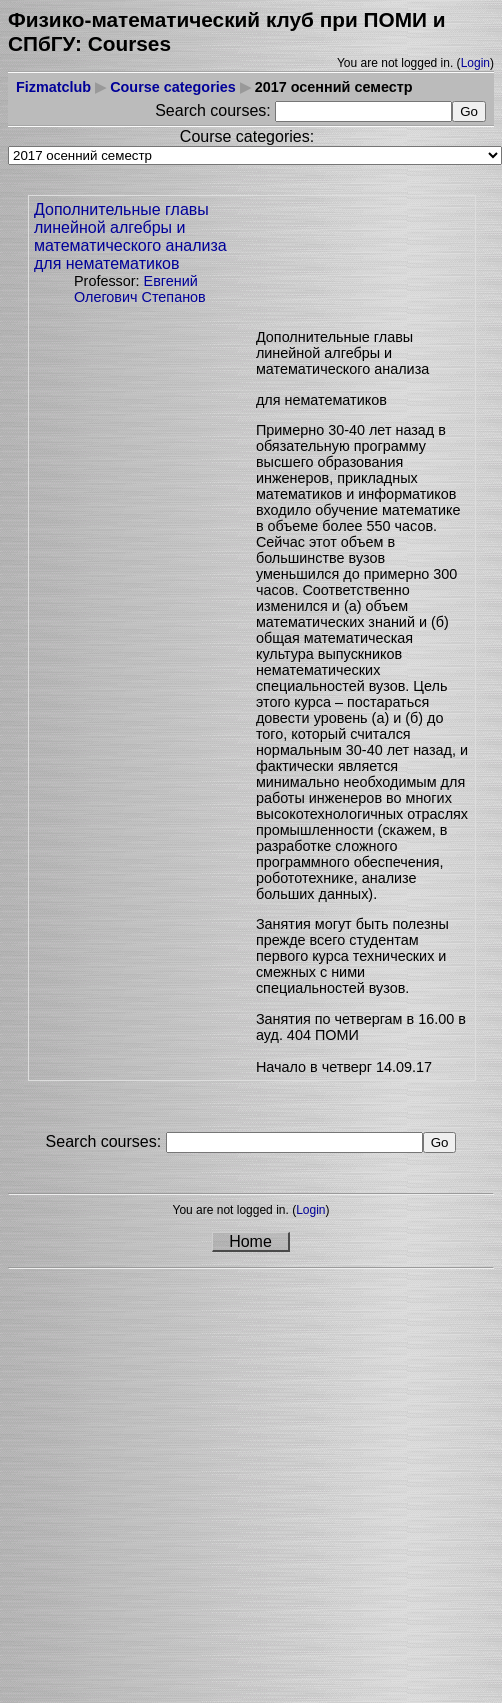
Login (475, 63)
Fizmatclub (53, 87)
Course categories (173, 87)
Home (250, 1241)
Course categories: (247, 136)
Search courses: (215, 110)
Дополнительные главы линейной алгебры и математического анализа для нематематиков (130, 236)
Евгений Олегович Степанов (140, 289)
